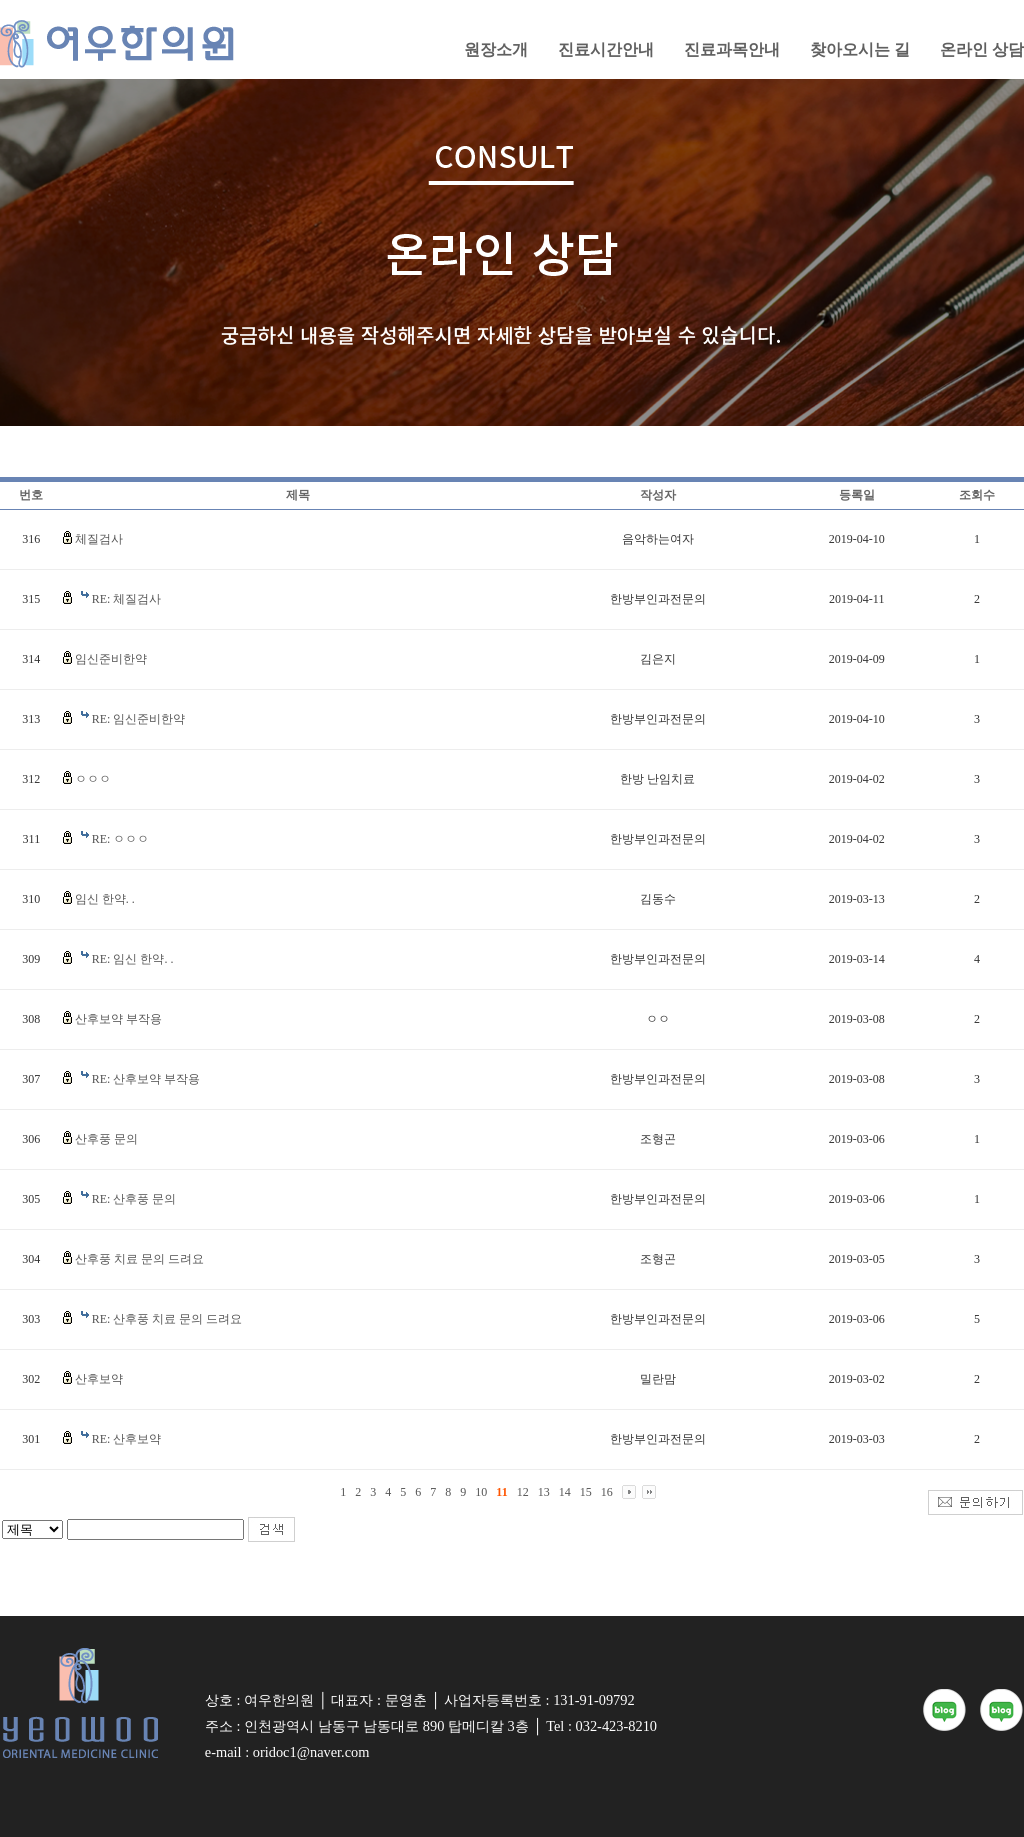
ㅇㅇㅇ (93, 779)
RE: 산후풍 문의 (134, 1199)
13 (544, 1492)
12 (523, 1492)
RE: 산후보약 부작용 (146, 1079)
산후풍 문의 (106, 1139)
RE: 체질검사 (127, 599)
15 (586, 1492)
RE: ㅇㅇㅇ (121, 839)
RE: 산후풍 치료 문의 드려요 (167, 1319)
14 (565, 1492)
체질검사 (99, 539)
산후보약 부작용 (118, 1019)
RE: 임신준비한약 (139, 719)
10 (481, 1492)
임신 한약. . (105, 899)
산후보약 (99, 1379)
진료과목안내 (732, 49)
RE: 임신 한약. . (133, 959)
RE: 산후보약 (127, 1439)
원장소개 (496, 49)
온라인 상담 (982, 49)
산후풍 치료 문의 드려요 (139, 1259)
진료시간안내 (606, 49)
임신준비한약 (111, 659)
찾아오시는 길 (860, 49)
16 (607, 1492)
